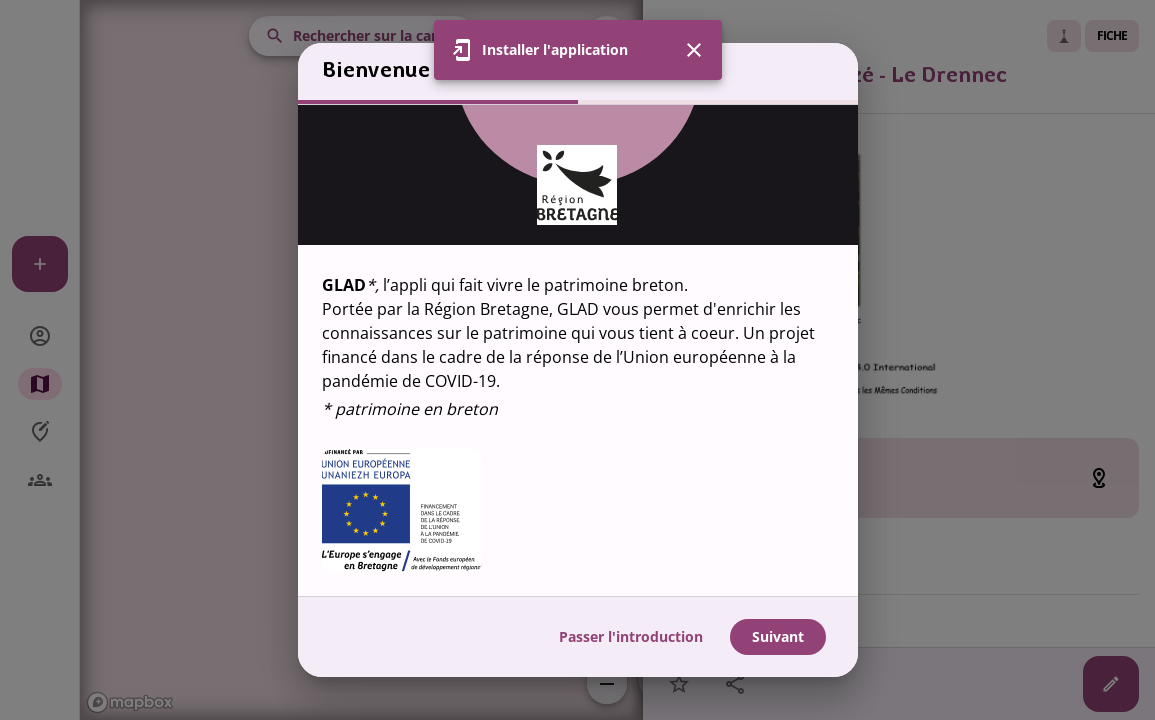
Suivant (778, 636)
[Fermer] (694, 50)
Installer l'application (555, 49)
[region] (578, 350)
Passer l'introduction (631, 636)
